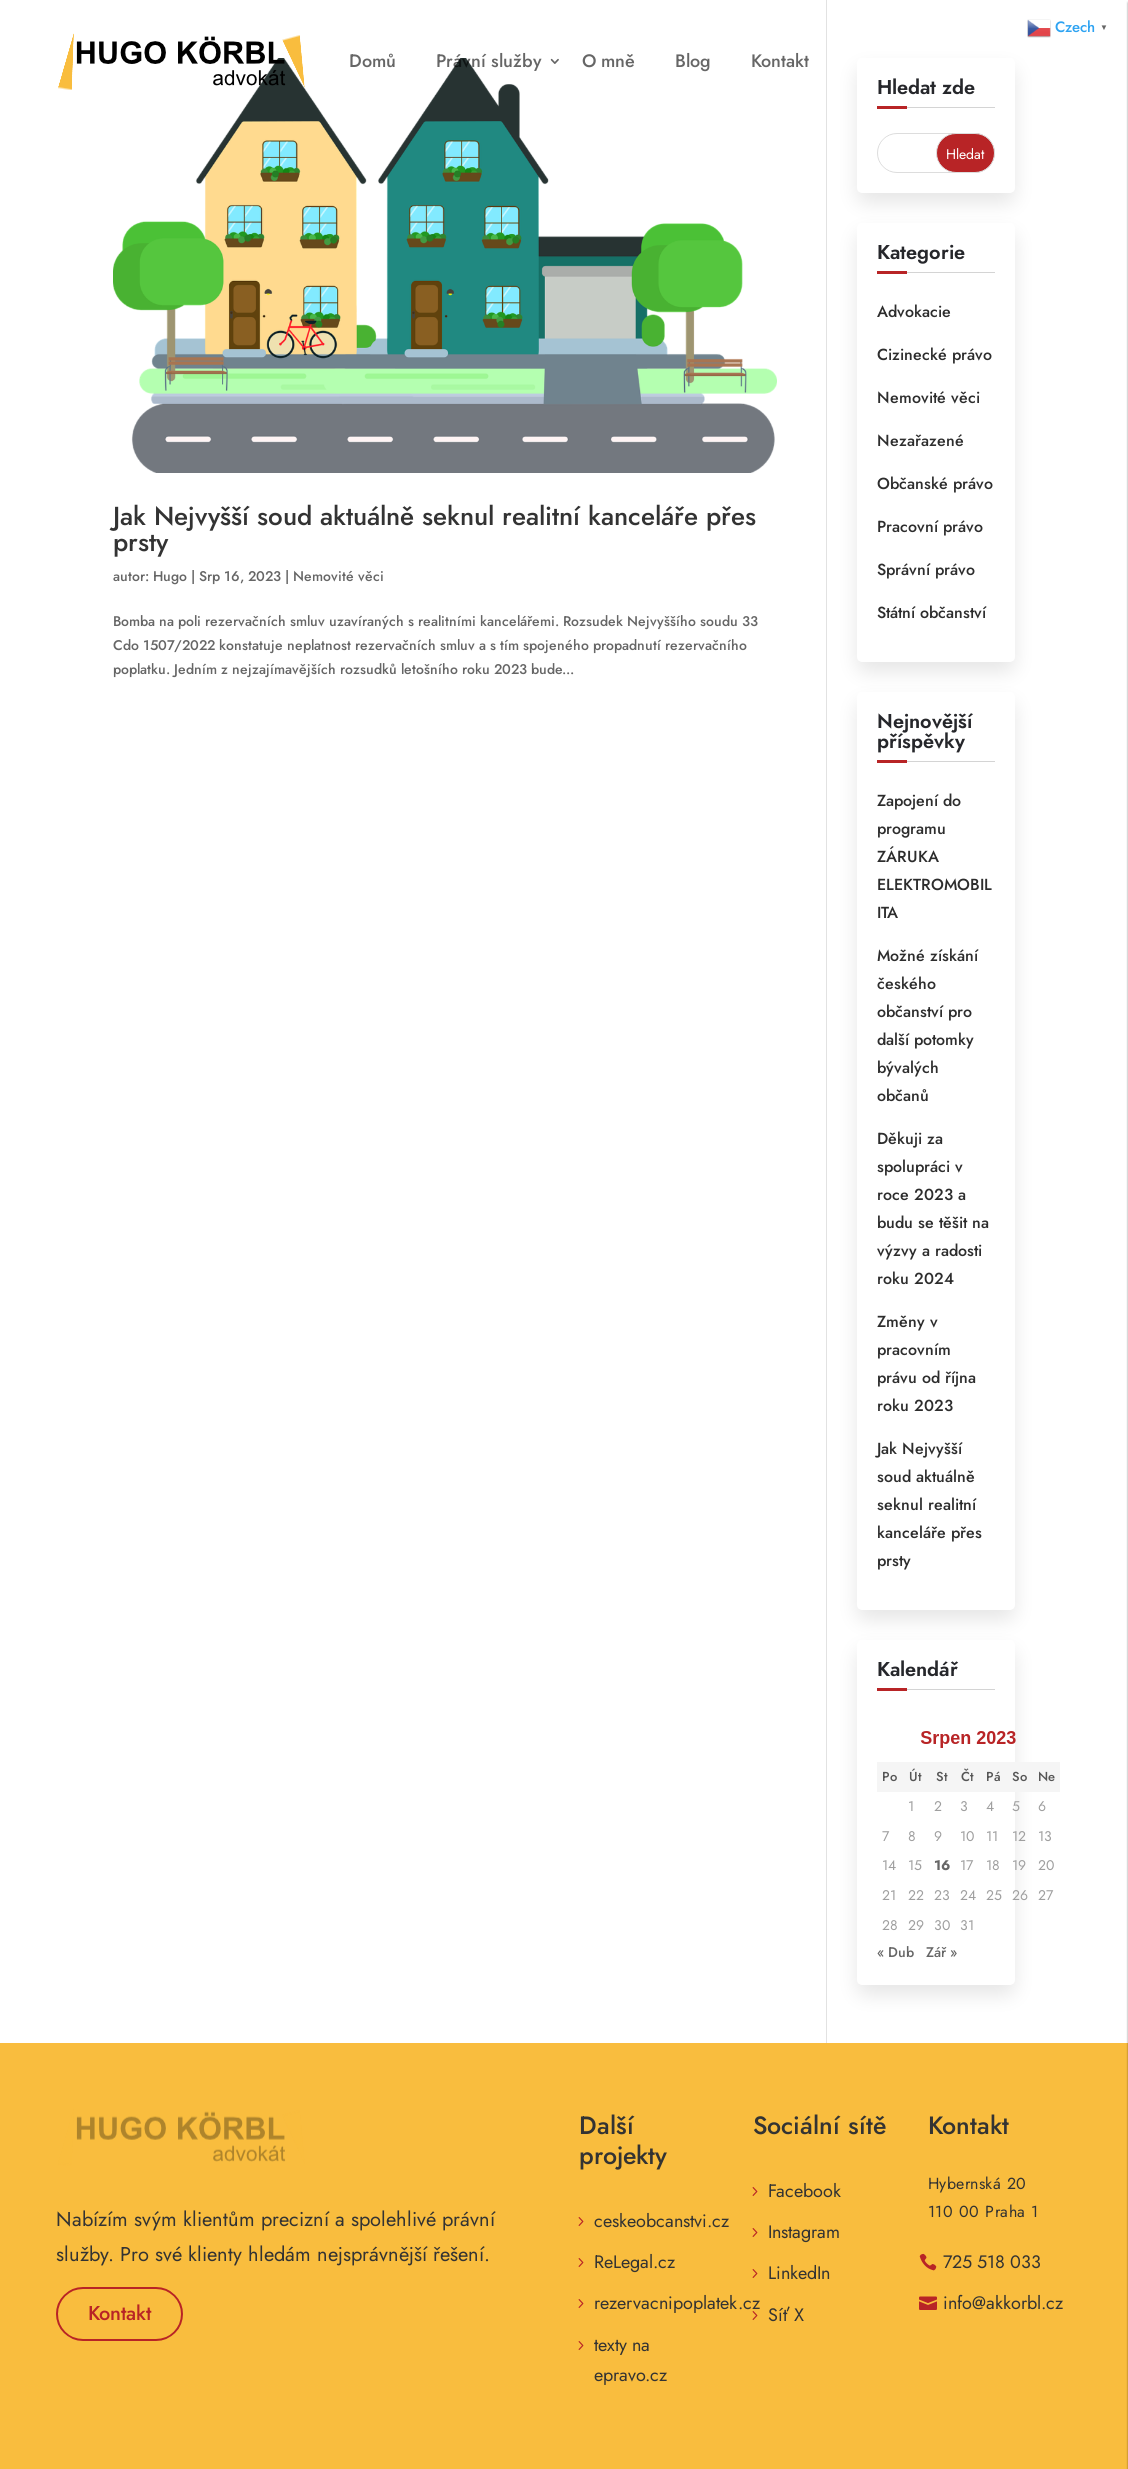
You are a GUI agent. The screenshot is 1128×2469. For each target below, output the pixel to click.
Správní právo (926, 569)
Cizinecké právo (934, 354)
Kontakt (780, 61)
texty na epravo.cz (630, 2360)
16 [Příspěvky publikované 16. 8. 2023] (942, 1865)
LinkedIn (799, 2273)
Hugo (170, 576)
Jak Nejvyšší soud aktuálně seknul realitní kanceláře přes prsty (434, 529)
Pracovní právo (930, 526)
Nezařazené (920, 440)
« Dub (895, 1952)
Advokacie (914, 311)
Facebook (804, 2191)
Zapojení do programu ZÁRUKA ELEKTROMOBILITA (934, 856)
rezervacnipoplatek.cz (677, 2303)
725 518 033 (992, 2262)
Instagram (804, 2232)
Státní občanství (931, 612)
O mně (608, 61)
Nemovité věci (338, 576)
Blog (693, 61)
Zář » (941, 1952)
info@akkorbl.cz (1003, 2303)
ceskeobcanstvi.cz (661, 2221)
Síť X (786, 2315)
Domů (372, 61)
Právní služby (489, 61)
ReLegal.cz (634, 2262)
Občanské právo (935, 483)
